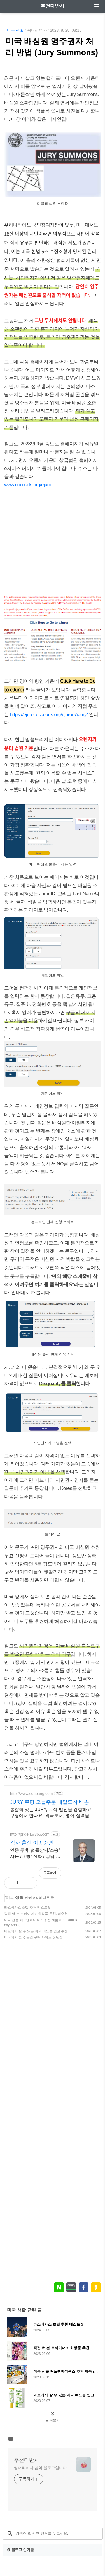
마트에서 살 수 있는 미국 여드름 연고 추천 (36, 1931)
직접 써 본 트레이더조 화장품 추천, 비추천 (36, 1914)
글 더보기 (52, 2420)
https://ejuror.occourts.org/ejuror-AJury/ (49, 714)
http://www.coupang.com (31, 1793)
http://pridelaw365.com (30, 1834)
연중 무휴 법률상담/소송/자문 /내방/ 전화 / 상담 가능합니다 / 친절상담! (35, 1854)
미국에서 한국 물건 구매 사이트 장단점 (33, 1937)
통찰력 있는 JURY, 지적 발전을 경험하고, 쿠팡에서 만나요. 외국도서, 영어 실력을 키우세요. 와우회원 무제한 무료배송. (51, 1813)
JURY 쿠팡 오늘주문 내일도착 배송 (49, 1802)
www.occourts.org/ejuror (29, 484)
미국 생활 (15, 30)
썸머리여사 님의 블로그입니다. (41, 2467)
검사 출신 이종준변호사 (34, 1843)
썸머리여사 (37, 30)
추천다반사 (52, 6)
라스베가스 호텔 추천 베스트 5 (27, 1908)
